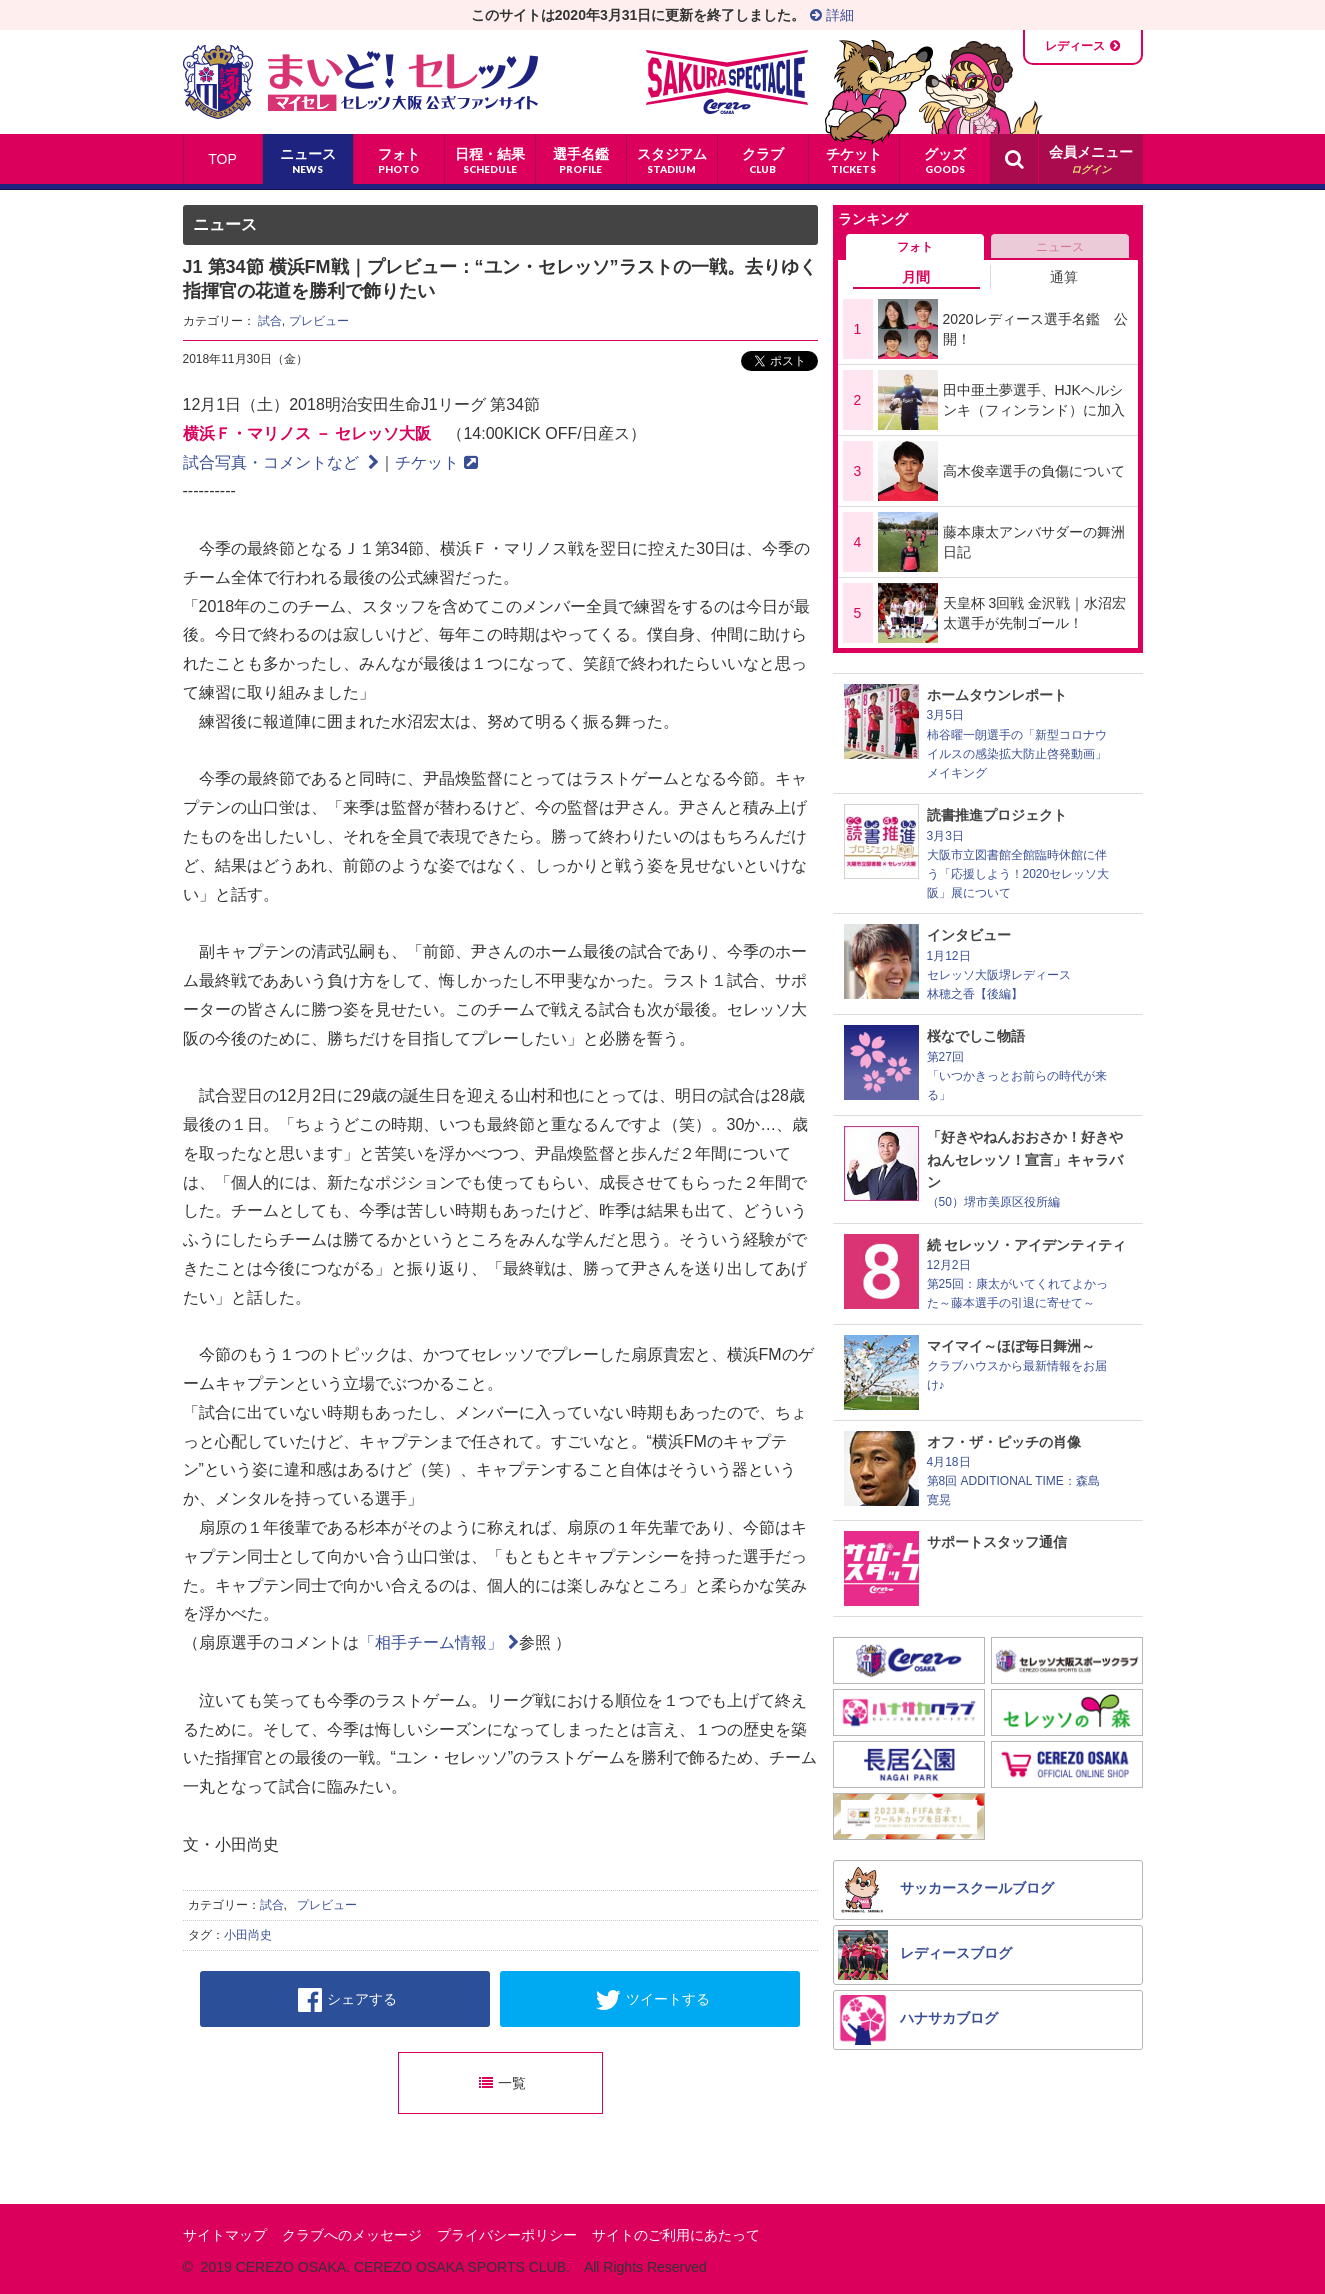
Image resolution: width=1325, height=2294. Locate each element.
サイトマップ (225, 2235)
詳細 (832, 15)
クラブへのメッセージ (352, 2235)
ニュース (1060, 247)
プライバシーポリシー (507, 2235)
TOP (222, 159)
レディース (1075, 46)
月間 (916, 277)
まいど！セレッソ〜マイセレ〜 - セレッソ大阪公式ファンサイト (360, 82)
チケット (436, 462)
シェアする (347, 2000)
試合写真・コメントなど (281, 462)
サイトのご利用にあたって (676, 2235)
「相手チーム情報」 (439, 1642)
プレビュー (319, 321)
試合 (270, 321)
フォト (915, 247)
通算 (1064, 277)
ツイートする (652, 2000)
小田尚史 (248, 1935)
